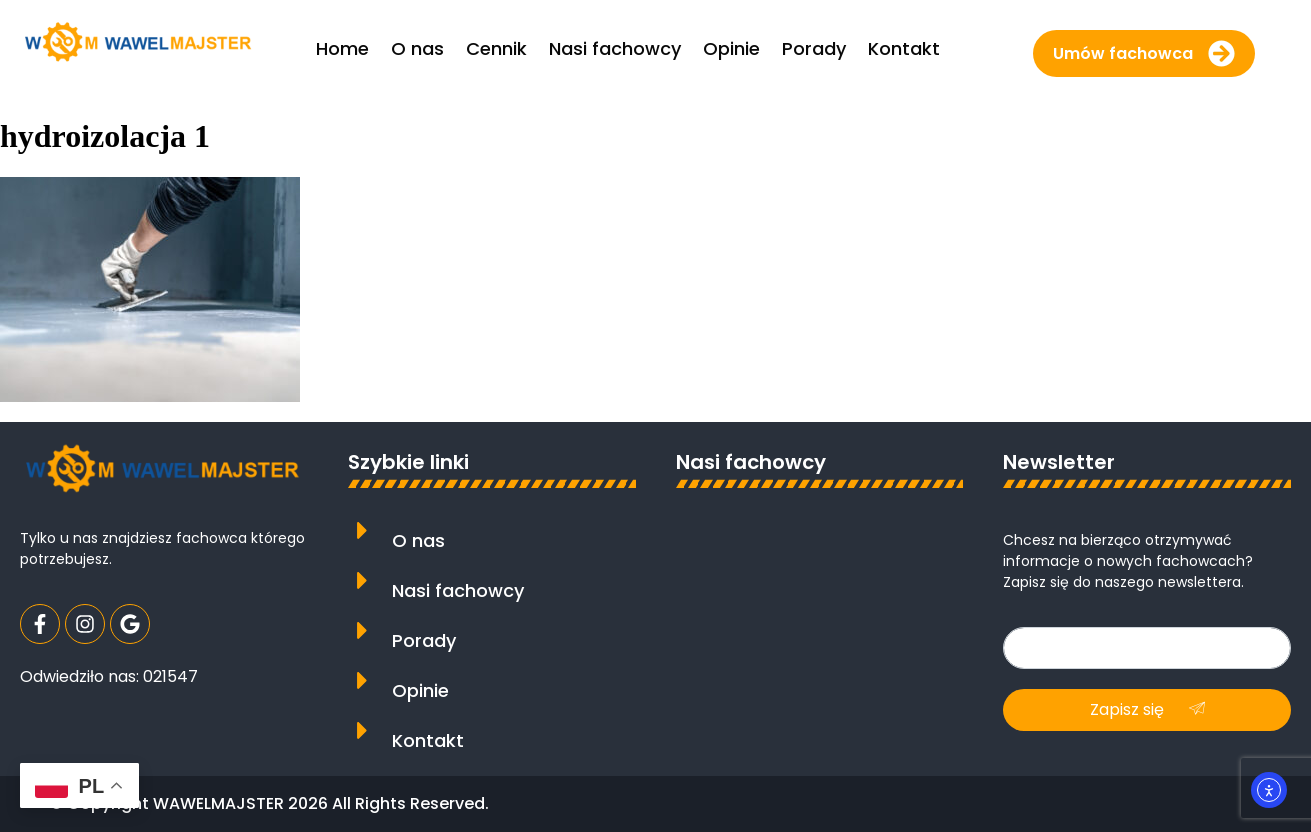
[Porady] (362, 630)
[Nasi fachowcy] (362, 580)
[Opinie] (362, 680)
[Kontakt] (362, 730)
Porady (424, 640)
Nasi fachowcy (458, 590)
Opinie (420, 690)
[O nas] (362, 530)
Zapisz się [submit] (1147, 709)
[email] (1147, 648)
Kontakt (428, 740)
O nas (418, 540)
